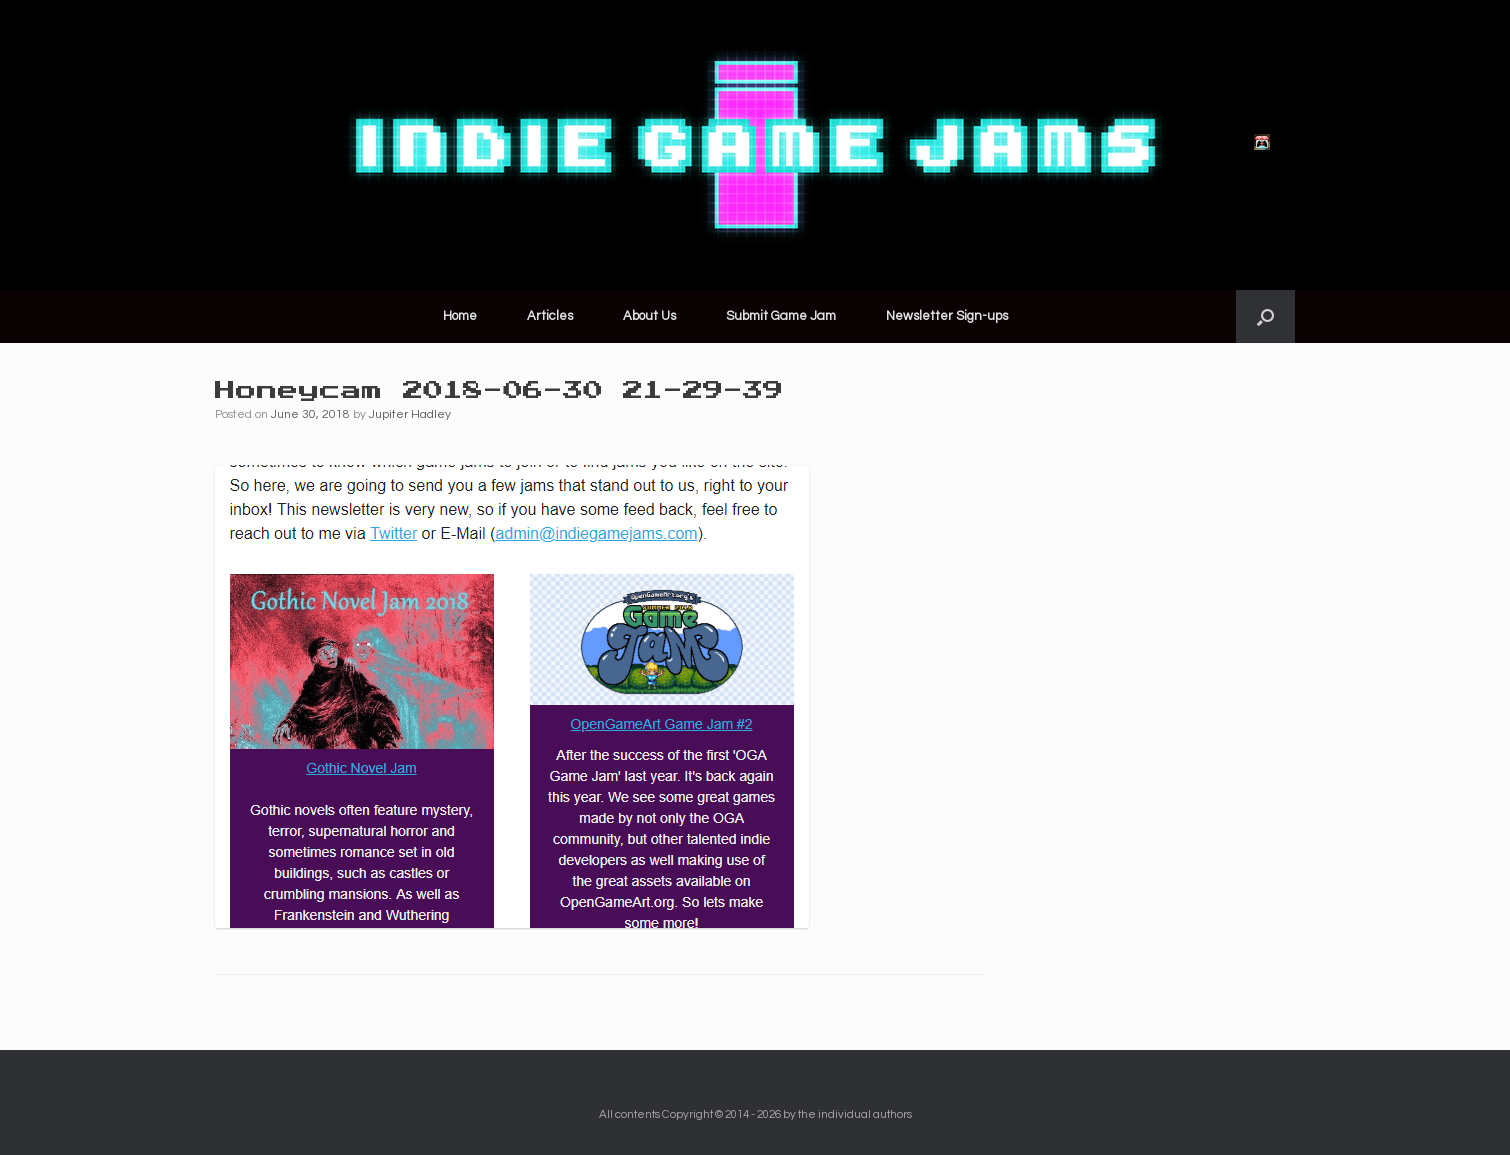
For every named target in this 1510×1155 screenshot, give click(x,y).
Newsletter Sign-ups (947, 316)
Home (460, 316)
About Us (649, 316)
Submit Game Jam (781, 316)
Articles (550, 316)
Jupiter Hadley (410, 414)
